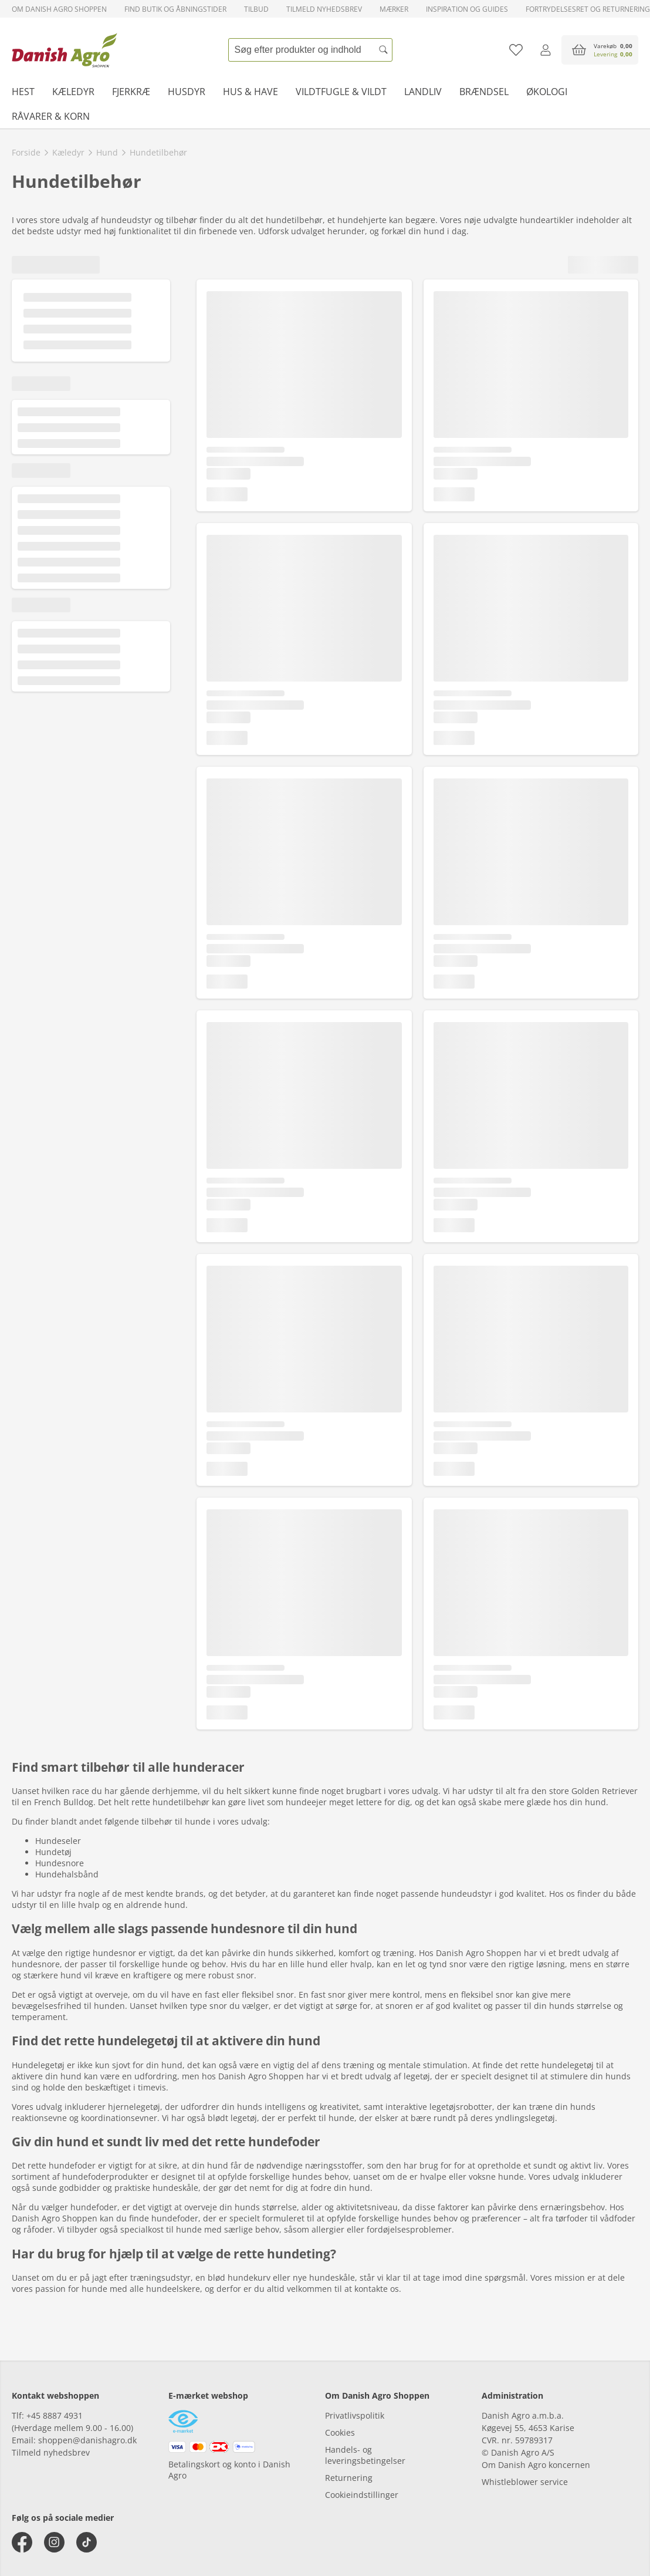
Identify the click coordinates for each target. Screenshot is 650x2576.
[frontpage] (64, 49)
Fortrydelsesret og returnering (588, 9)
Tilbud (256, 9)
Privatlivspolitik (354, 2415)
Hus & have (250, 91)
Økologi (546, 91)
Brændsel (484, 91)
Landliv (423, 91)
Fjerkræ (131, 91)
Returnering (349, 2477)
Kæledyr (73, 91)
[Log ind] (545, 50)
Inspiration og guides (467, 9)
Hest (23, 91)
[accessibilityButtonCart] (599, 50)
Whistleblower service (525, 2481)
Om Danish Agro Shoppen (59, 9)
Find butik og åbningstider (175, 9)
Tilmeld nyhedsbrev (324, 9)
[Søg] (383, 50)
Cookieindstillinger (361, 2494)
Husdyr (186, 91)
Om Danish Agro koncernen (536, 2464)
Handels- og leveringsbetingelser (365, 2455)
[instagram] (54, 2542)
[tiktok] (86, 2542)
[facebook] (22, 2542)
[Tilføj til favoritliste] (516, 50)
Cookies (340, 2432)
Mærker (394, 9)
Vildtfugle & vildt (341, 91)
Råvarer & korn (51, 116)
